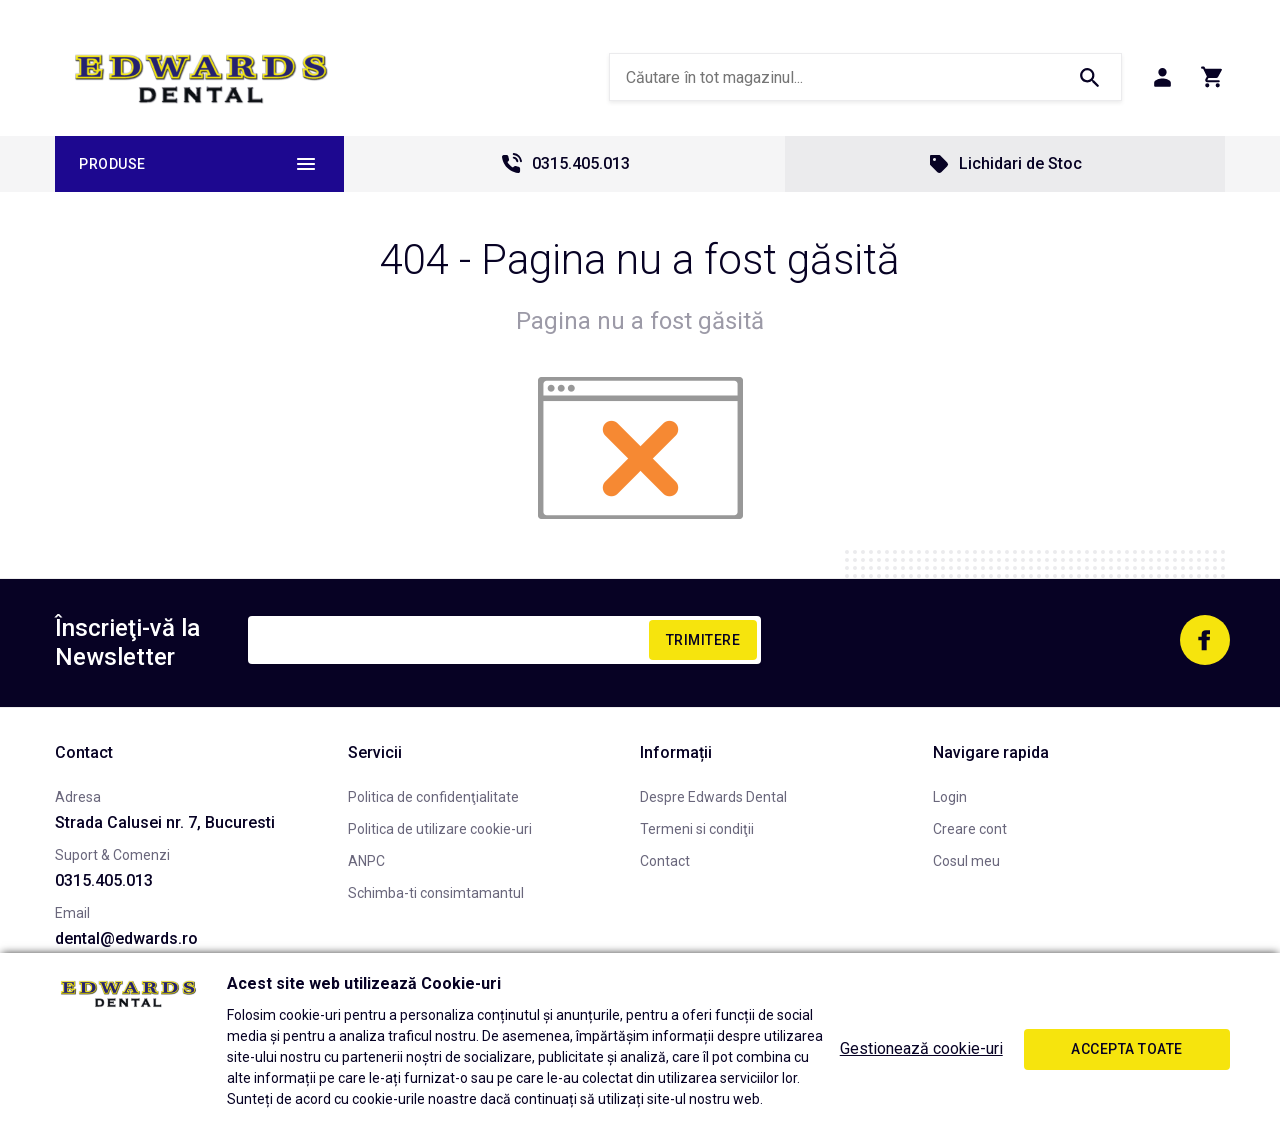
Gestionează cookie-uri (921, 1048)
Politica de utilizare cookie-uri (440, 829)
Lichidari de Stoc (1004, 164)
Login (950, 797)
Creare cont (970, 829)
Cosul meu (966, 861)
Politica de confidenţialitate (433, 797)
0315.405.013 (565, 164)
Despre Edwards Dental (713, 797)
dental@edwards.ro (126, 938)
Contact (665, 861)
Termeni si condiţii (697, 829)
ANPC (366, 861)
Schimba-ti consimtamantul (436, 893)
